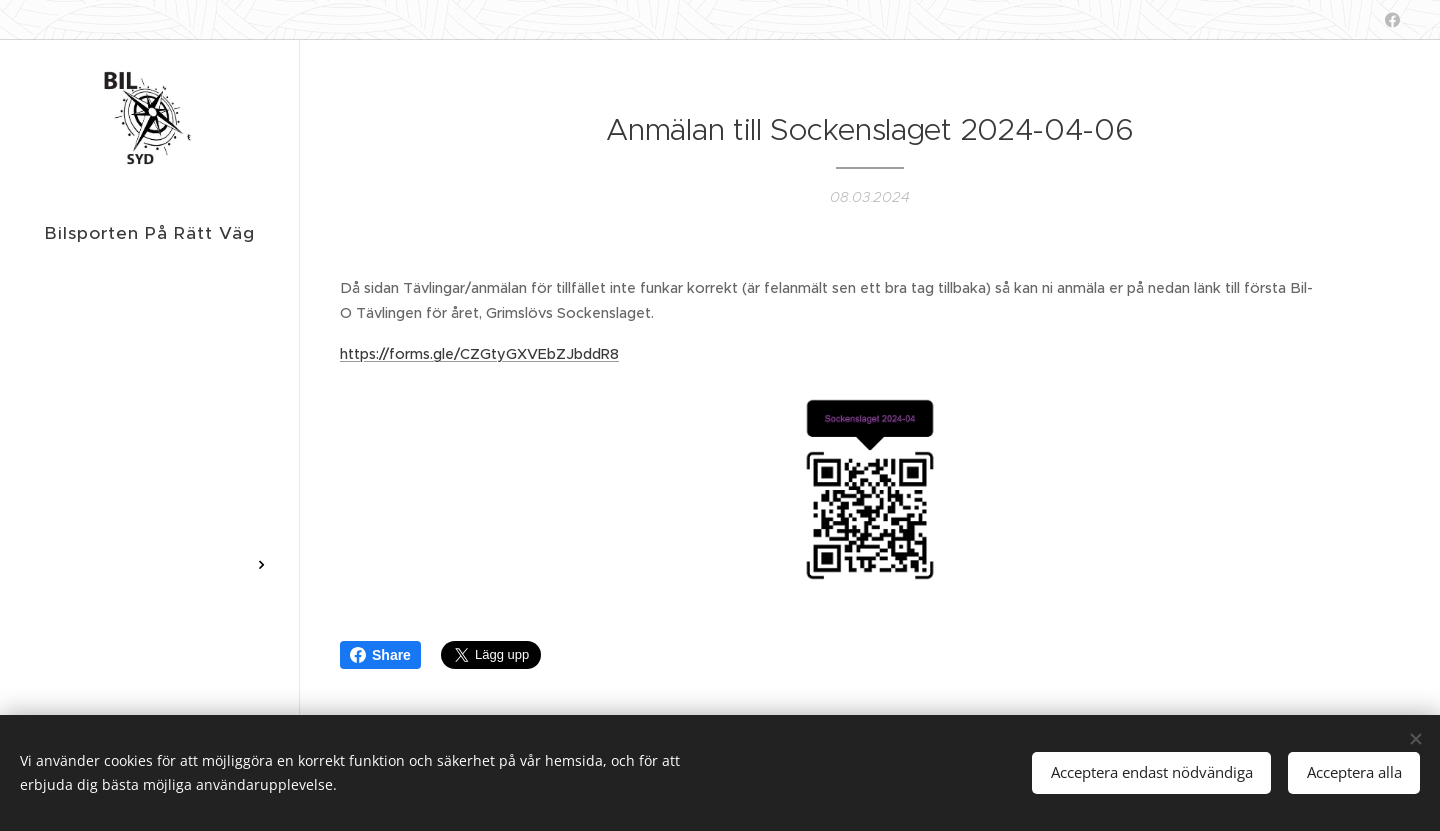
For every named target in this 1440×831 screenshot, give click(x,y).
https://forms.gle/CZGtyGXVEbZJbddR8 (479, 353)
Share (380, 655)
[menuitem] (150, 320)
